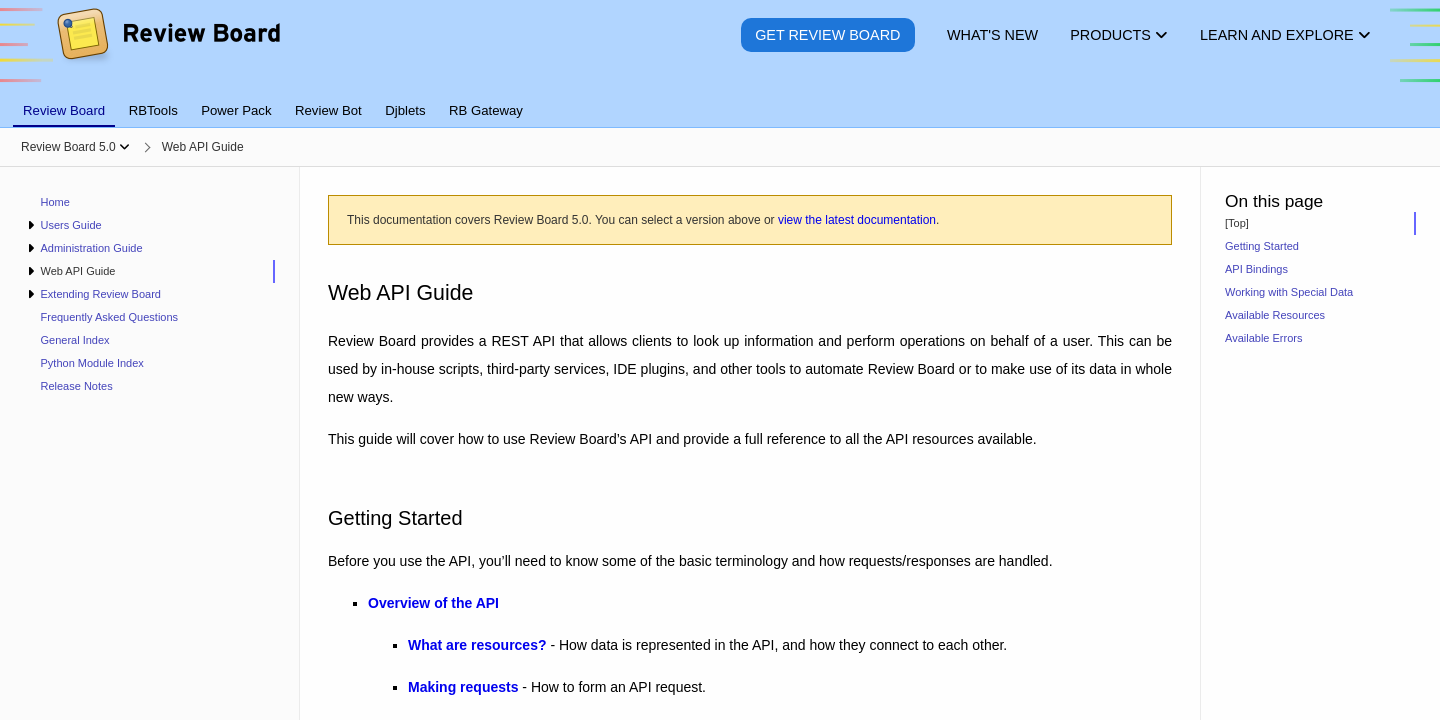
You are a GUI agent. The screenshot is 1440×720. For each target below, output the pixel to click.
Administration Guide (91, 248)
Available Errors (1263, 338)
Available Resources (1275, 315)
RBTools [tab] (153, 110)
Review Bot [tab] (328, 110)
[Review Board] (167, 49)
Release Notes (77, 386)
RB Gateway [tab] (486, 110)
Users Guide (70, 225)
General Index (75, 340)
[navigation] (150, 443)
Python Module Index (92, 363)
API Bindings (1256, 269)
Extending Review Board (100, 294)
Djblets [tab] (405, 110)
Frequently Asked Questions (110, 317)
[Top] (1237, 223)
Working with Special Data (1289, 292)
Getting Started (1262, 246)
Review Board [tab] (64, 110)
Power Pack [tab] (236, 110)
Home (55, 202)
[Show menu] (124, 147)
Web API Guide (77, 271)
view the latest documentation (857, 220)
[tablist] (720, 99)
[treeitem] (149, 271)
